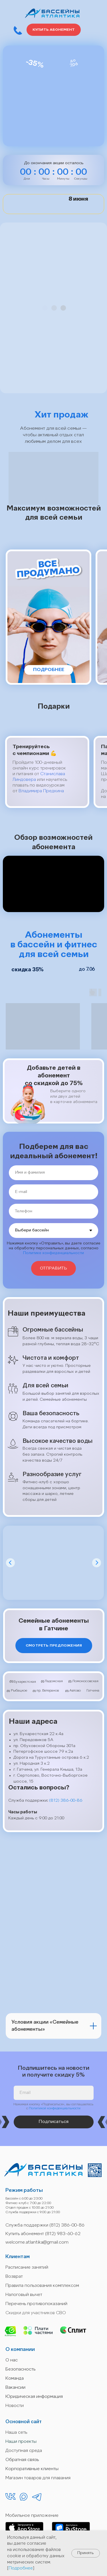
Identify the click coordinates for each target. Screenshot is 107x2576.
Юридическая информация (34, 2396)
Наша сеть (16, 2432)
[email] (53, 1191)
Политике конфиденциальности (53, 1253)
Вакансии (15, 2387)
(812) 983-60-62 (62, 2234)
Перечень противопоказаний (36, 2304)
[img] (53, 974)
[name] (53, 1172)
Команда (14, 2378)
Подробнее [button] (21, 2568)
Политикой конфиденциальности (54, 2108)
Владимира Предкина (41, 791)
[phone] (53, 1211)
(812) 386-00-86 (65, 1801)
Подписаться (53, 2122)
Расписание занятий (26, 2267)
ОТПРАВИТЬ (53, 1268)
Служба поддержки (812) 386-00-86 (44, 2225)
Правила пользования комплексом (42, 2285)
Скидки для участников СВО (35, 2313)
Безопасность (20, 2369)
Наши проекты (21, 2441)
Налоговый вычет (23, 2295)
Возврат (14, 2276)
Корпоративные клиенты (31, 2469)
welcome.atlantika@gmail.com (36, 2242)
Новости (14, 2406)
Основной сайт (23, 2421)
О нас (11, 2360)
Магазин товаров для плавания (37, 2478)
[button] (18, 30)
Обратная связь (22, 2460)
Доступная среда (23, 2451)
